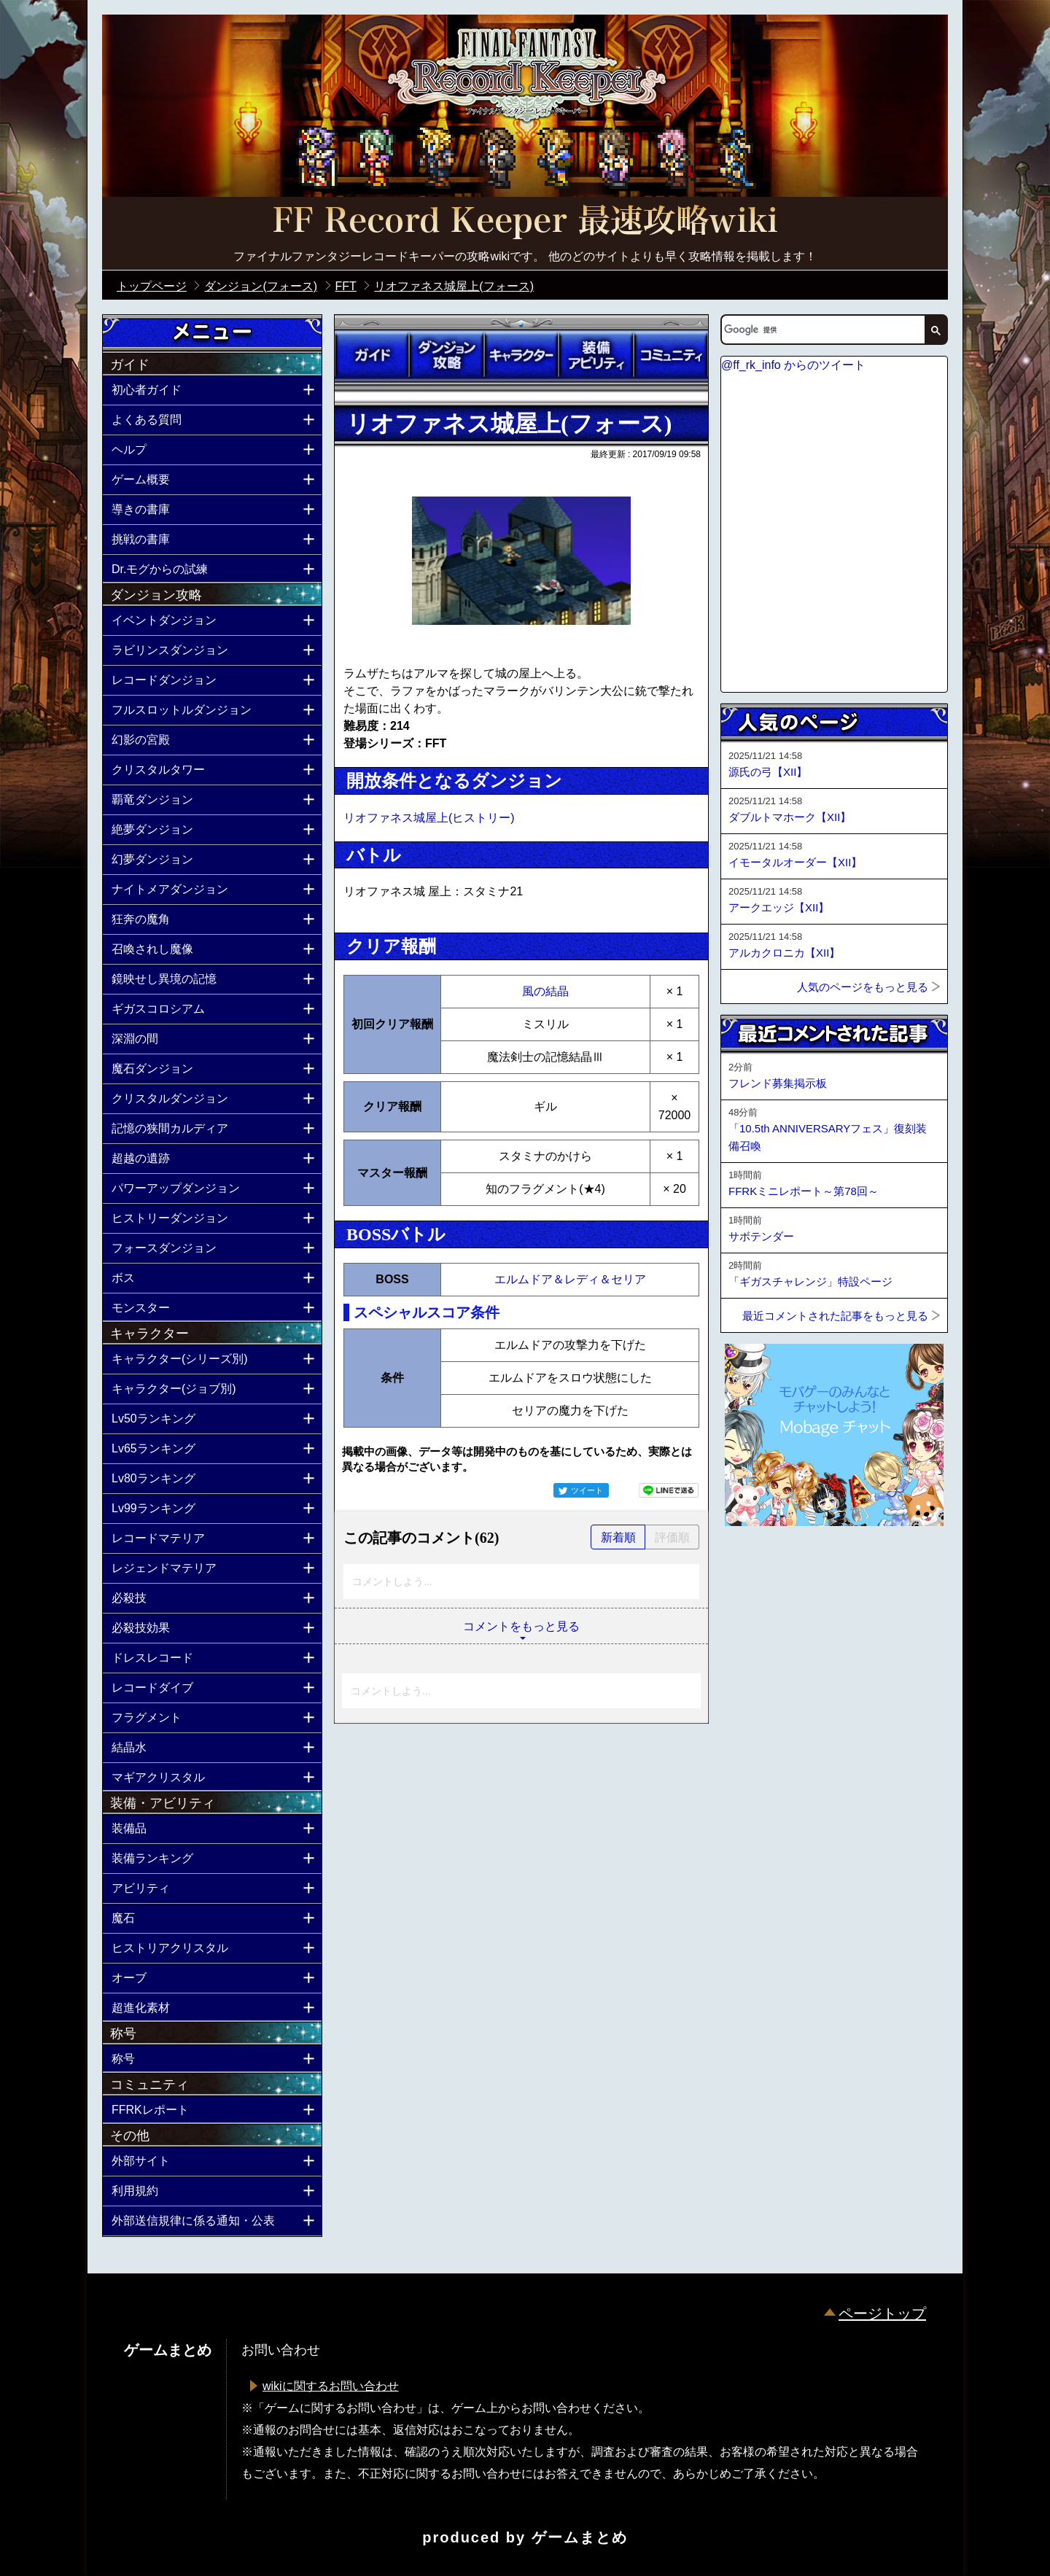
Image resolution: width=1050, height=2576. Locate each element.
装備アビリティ (596, 355)
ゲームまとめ (580, 2537)
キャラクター (521, 355)
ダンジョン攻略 (446, 355)
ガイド (372, 355)
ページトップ (882, 2313)
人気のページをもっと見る (862, 987)
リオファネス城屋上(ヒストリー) (429, 818)
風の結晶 (545, 991)
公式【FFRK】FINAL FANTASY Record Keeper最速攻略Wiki (525, 222)
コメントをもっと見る (521, 1626)
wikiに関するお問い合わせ (330, 2386)
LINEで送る (669, 1490)
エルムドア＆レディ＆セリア (570, 1279)
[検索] (821, 329)
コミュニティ (671, 355)
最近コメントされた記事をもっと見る (835, 1316)
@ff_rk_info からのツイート (793, 365)
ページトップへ (757, 1565)
